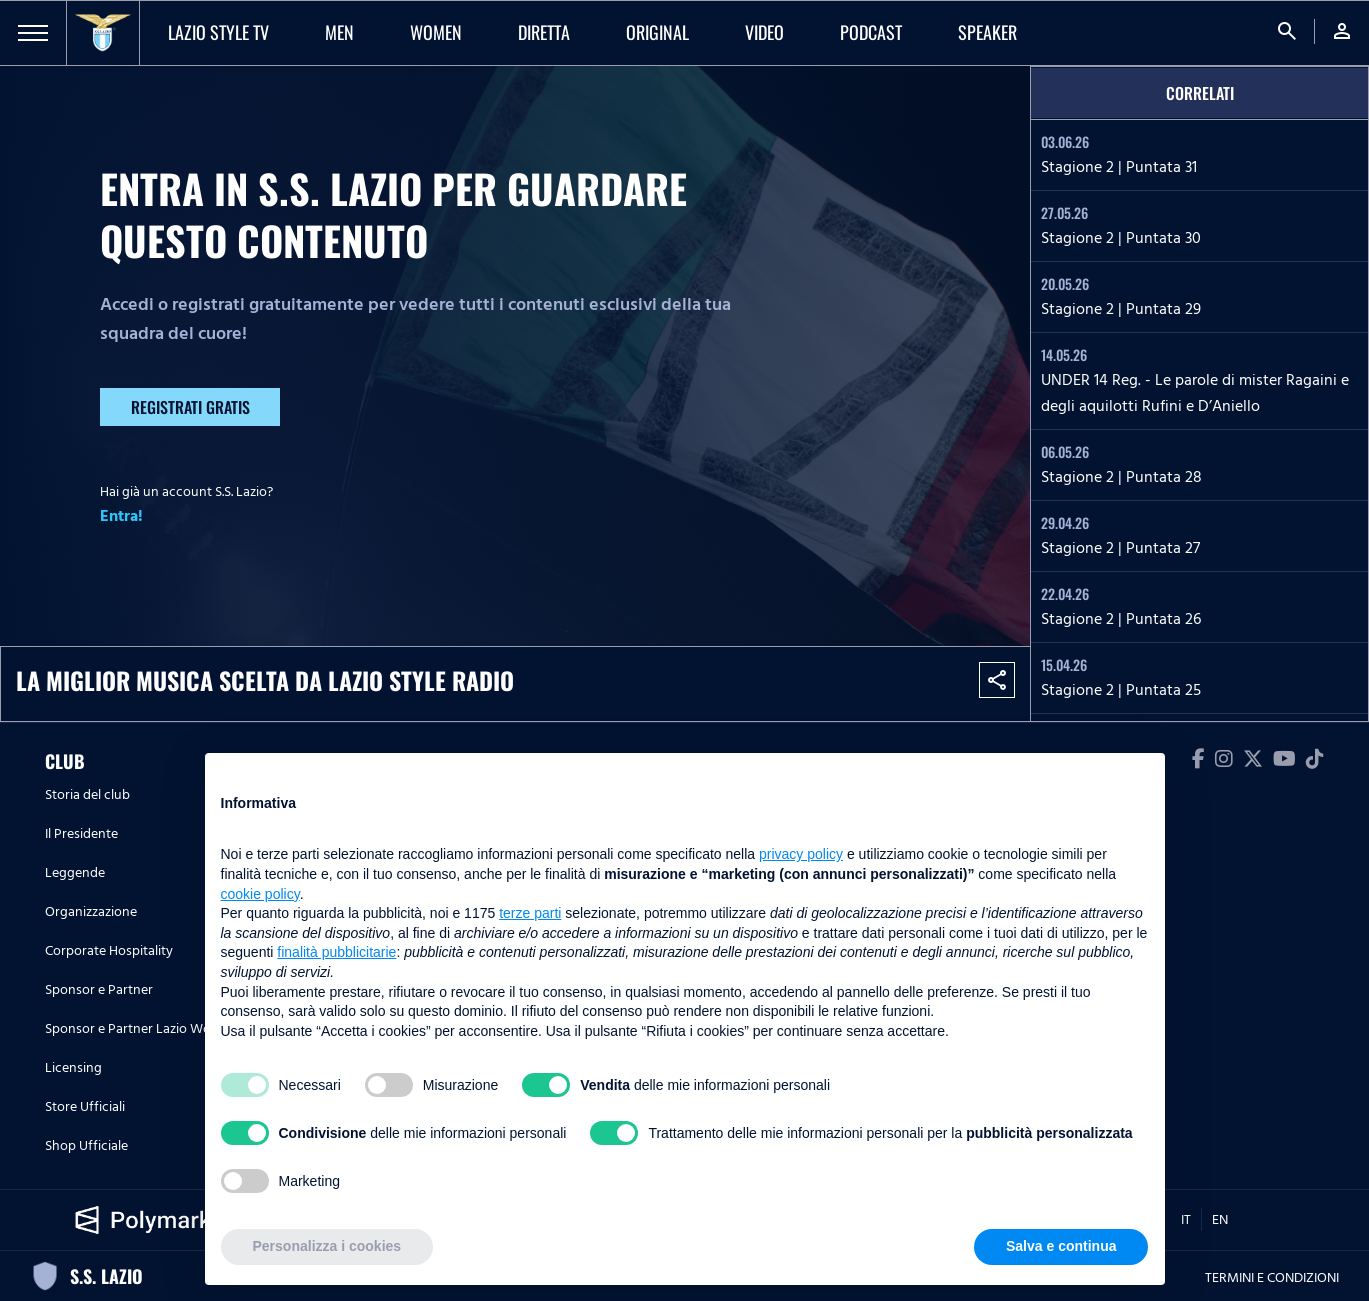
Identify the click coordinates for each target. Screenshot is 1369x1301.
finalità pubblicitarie (336, 952)
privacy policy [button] (801, 854)
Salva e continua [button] (1061, 1246)
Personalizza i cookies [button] (327, 1246)
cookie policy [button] (260, 894)
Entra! (121, 516)
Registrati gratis (190, 407)
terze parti (530, 913)
